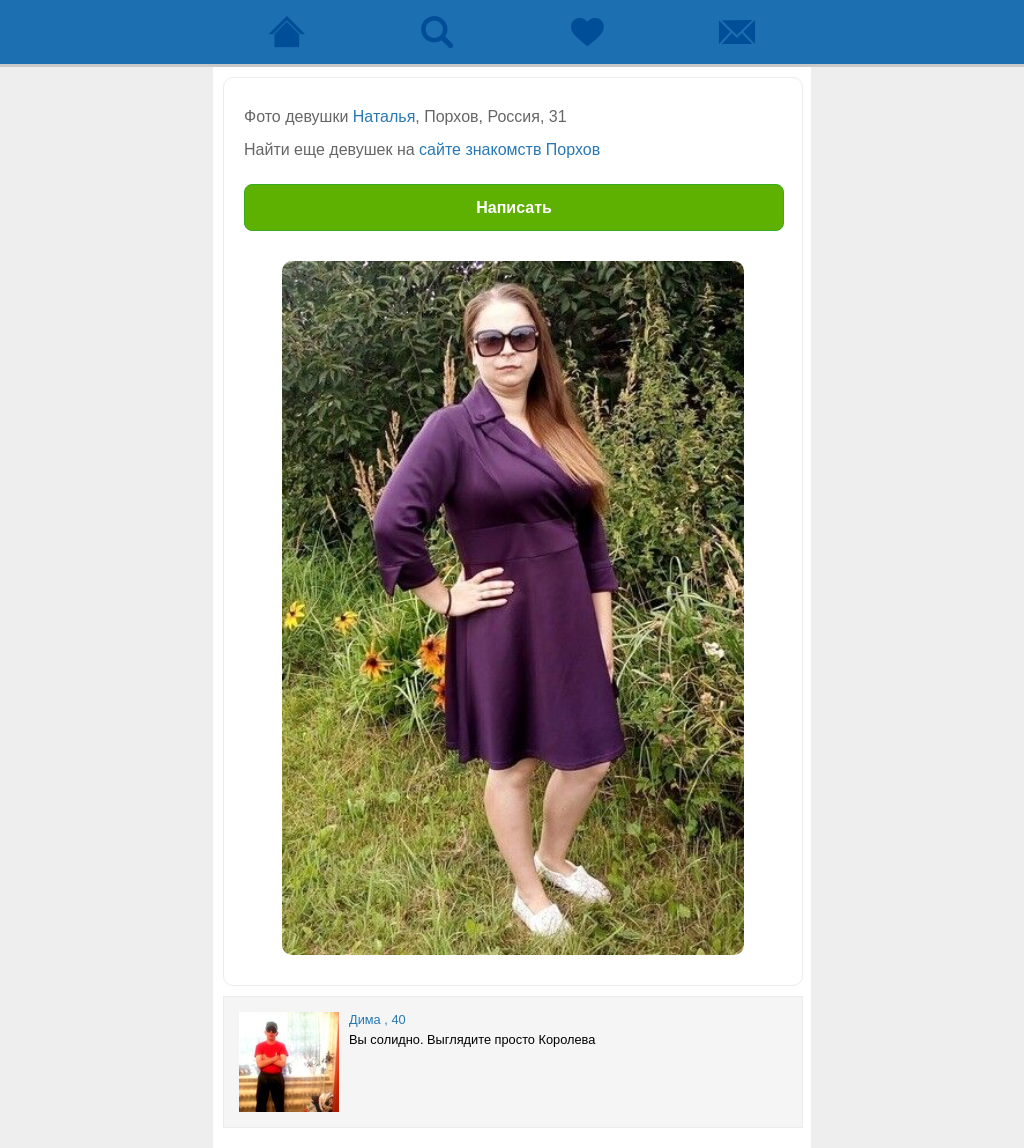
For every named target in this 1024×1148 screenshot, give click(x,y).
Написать (514, 207)
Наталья (384, 116)
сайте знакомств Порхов (509, 149)
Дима (365, 1019)
